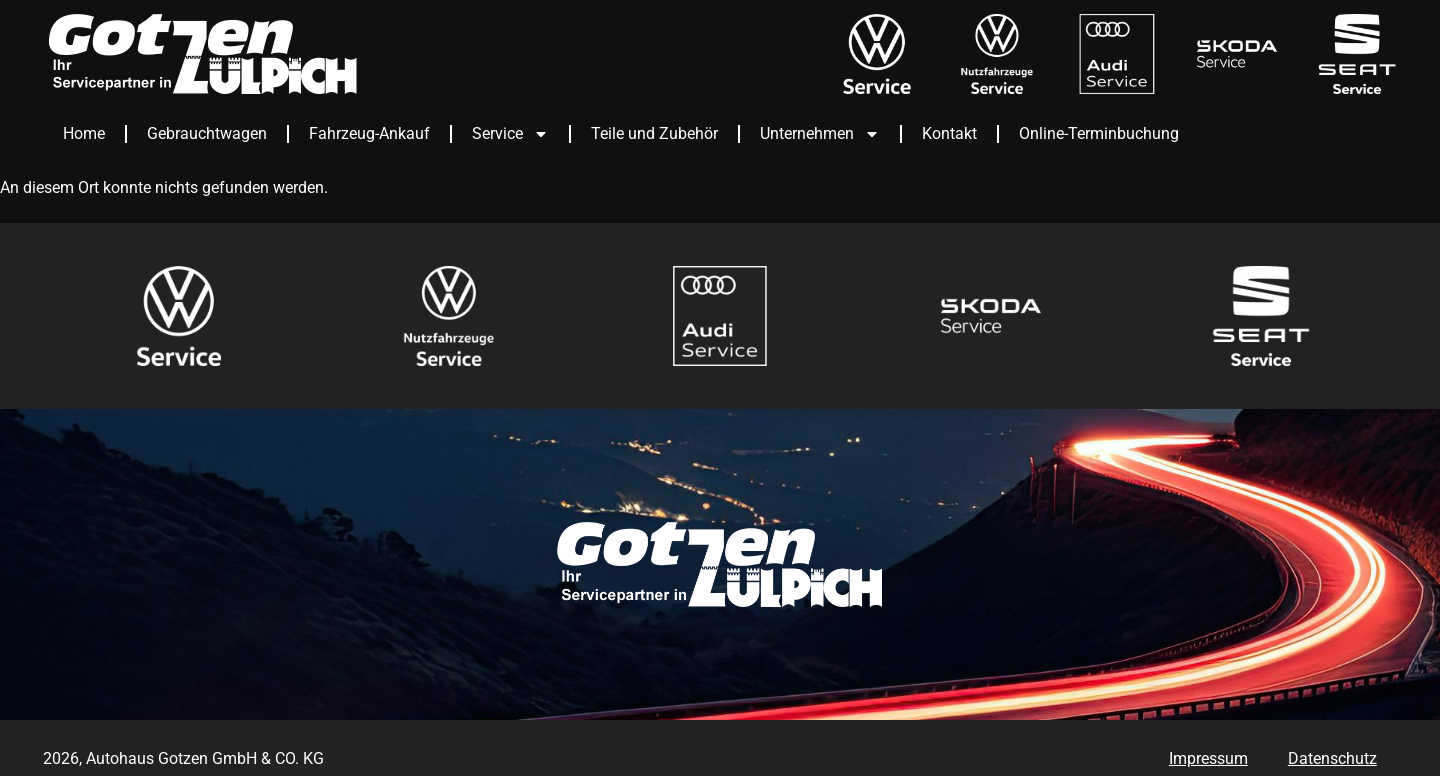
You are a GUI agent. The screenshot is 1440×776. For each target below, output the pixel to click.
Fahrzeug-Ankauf (369, 133)
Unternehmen (820, 134)
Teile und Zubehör (654, 133)
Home (84, 133)
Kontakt (949, 133)
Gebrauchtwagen (207, 133)
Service (510, 134)
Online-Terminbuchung (1099, 133)
